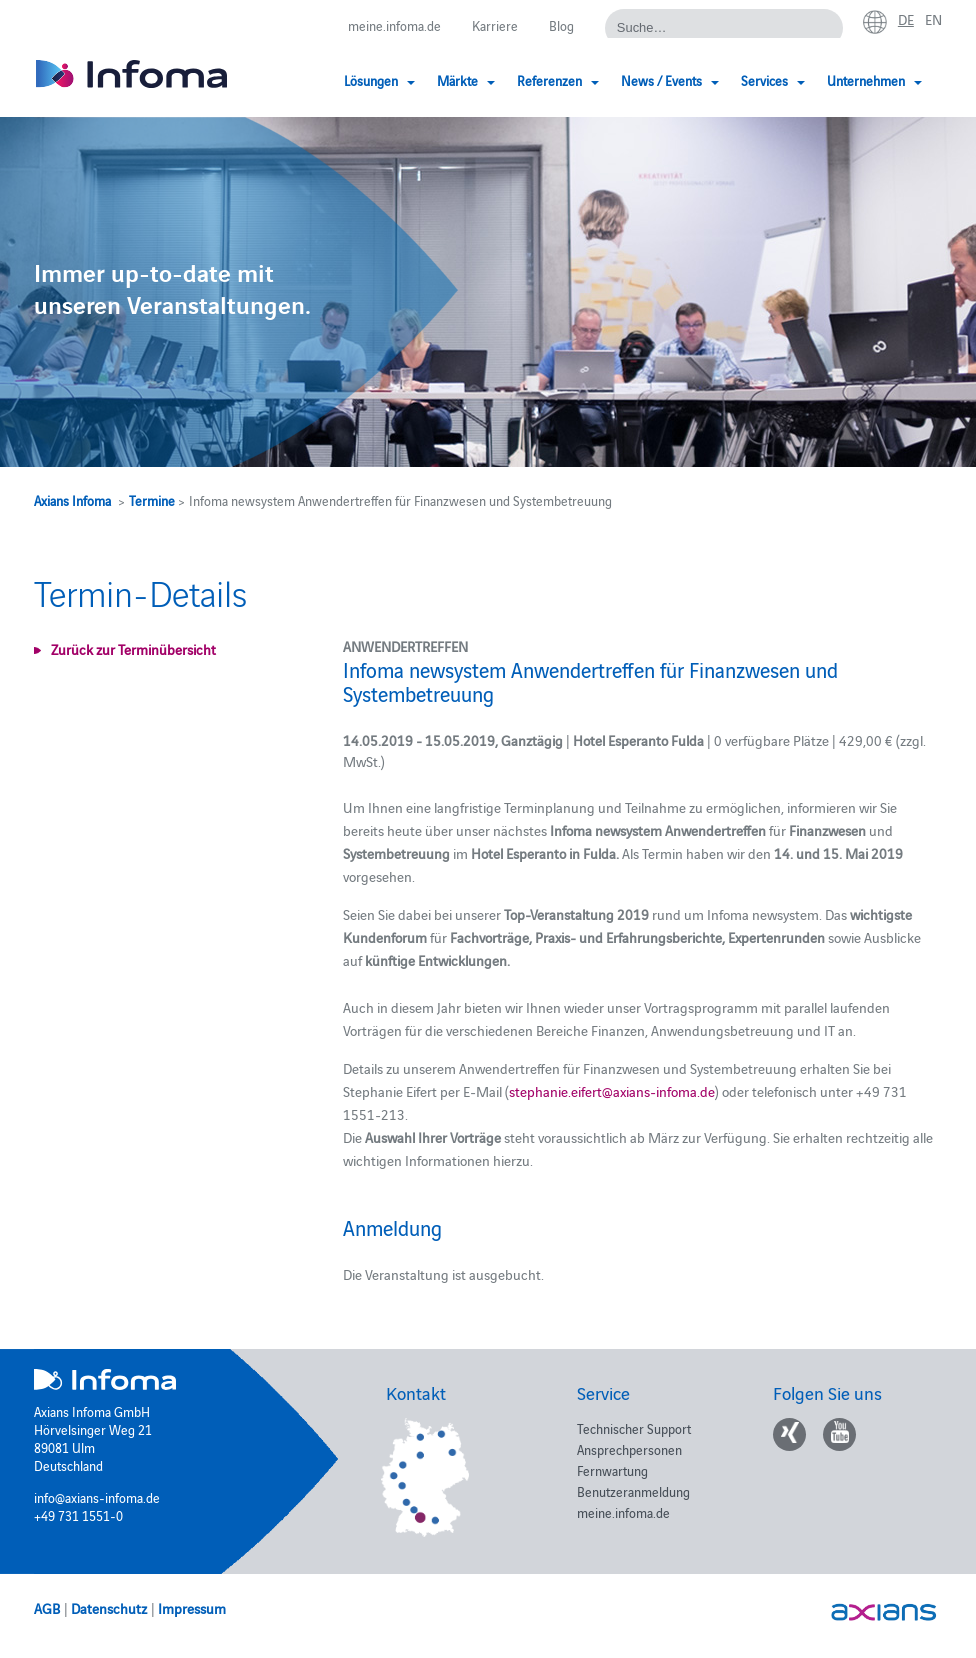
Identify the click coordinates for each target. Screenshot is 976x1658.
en (933, 19)
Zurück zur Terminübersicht (133, 649)
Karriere (495, 25)
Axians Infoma (72, 500)
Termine (152, 500)
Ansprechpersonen (629, 1449)
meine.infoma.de (394, 25)
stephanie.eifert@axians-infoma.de (612, 1091)
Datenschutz (109, 1608)
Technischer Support (634, 1428)
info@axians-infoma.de (97, 1497)
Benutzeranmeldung (633, 1491)
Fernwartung (612, 1470)
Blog (561, 25)
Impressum (192, 1608)
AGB (47, 1608)
